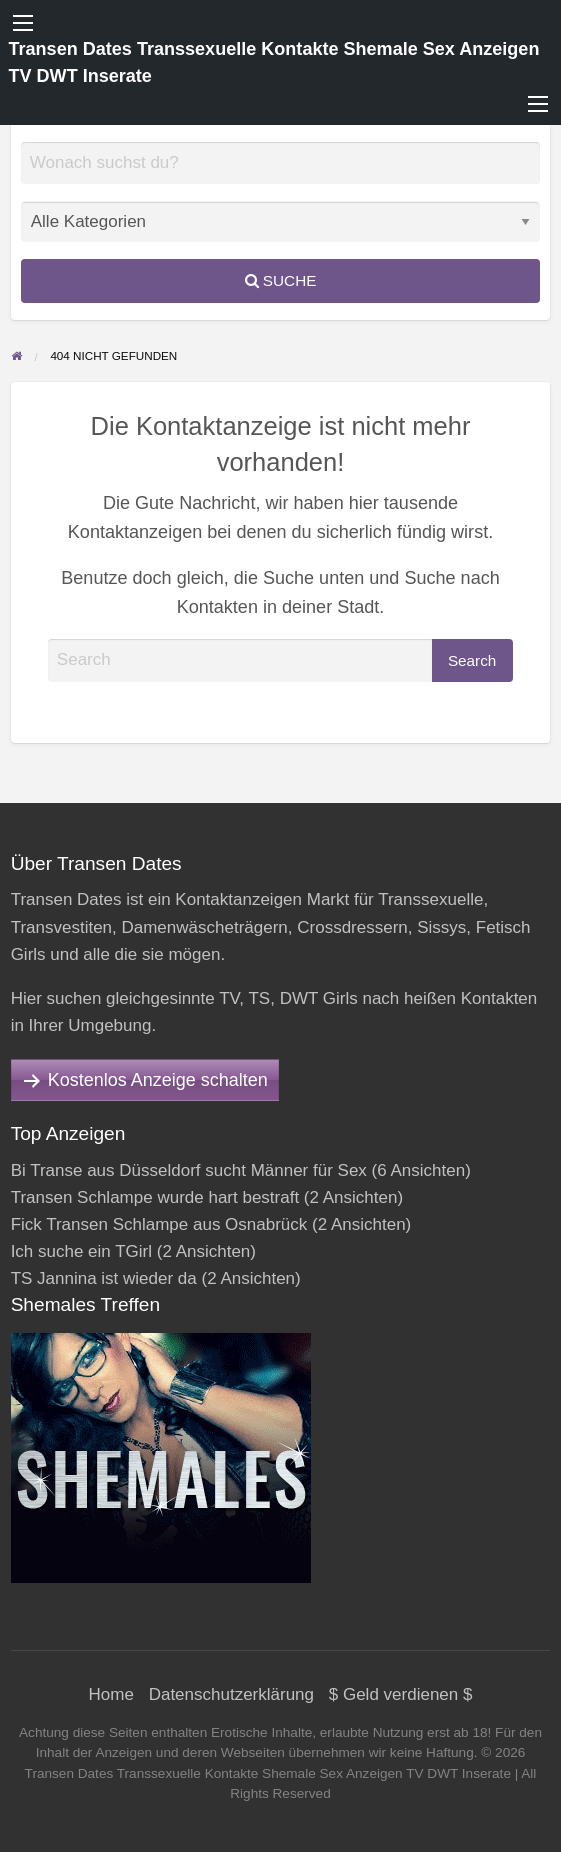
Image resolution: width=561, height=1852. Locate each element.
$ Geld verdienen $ (401, 1694)
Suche (281, 280)
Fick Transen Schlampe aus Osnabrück (159, 1224)
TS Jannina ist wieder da (104, 1278)
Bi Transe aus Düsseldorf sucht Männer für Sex (189, 1170)
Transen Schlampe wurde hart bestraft (155, 1197)
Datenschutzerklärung (231, 1694)
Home (111, 1694)
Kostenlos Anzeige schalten (158, 1080)
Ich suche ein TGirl (81, 1251)
